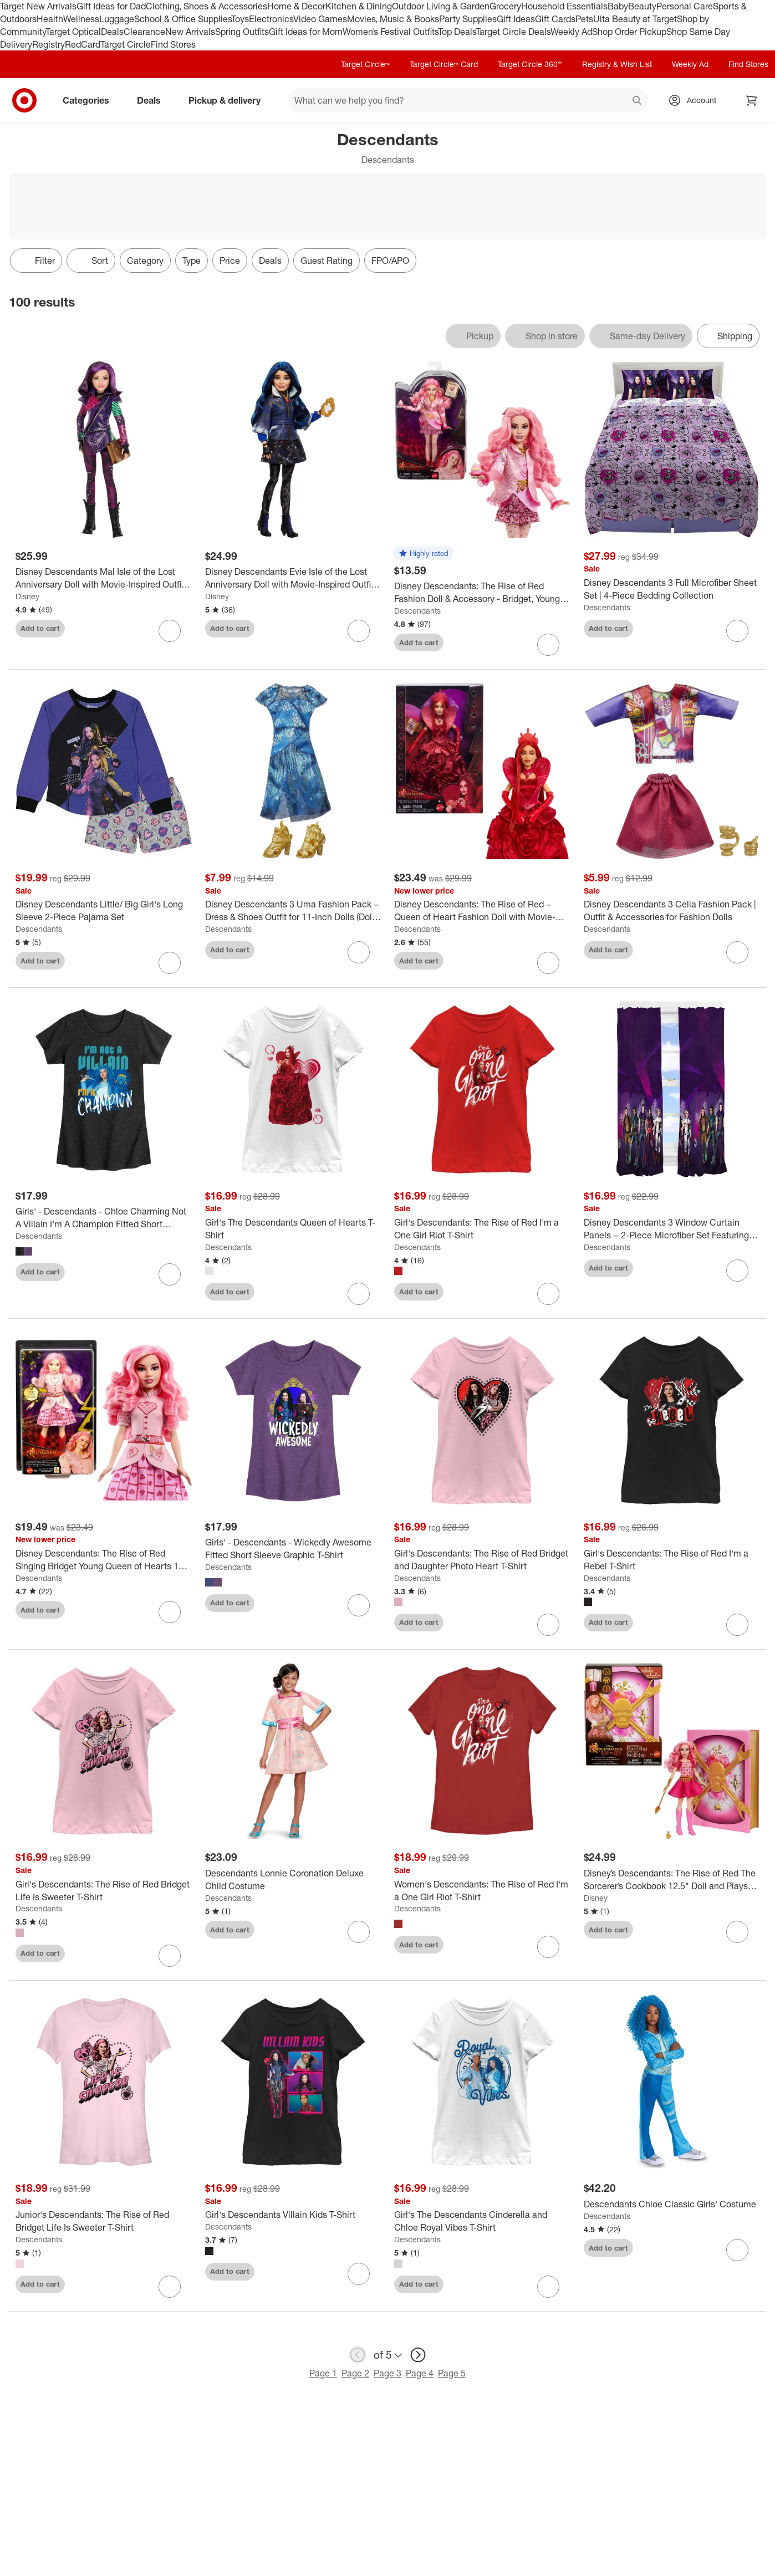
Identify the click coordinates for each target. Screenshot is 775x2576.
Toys (240, 18)
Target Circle (125, 44)
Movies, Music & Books (393, 18)
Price (230, 260)
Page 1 (323, 2373)
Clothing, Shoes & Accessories (206, 6)
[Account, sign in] (696, 100)
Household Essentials (564, 6)
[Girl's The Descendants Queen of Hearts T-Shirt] (293, 1229)
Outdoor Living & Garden (441, 6)
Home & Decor (296, 6)
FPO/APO (390, 260)
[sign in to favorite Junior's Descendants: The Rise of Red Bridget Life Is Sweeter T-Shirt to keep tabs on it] (170, 2287)
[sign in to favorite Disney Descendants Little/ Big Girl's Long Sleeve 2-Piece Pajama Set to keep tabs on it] (170, 963)
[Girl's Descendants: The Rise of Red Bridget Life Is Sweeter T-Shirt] (104, 1891)
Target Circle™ (365, 64)
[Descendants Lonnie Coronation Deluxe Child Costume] (293, 1880)
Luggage (116, 18)
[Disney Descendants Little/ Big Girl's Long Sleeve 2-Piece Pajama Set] (104, 911)
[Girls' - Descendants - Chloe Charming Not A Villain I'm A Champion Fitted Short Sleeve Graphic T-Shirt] (104, 1218)
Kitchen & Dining (358, 6)
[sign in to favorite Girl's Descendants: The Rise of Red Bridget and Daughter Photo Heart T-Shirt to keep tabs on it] (548, 1625)
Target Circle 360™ (530, 64)
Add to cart (40, 628)
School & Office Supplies (182, 18)
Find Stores (173, 44)
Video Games (320, 18)
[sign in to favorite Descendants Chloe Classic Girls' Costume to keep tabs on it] (737, 2250)
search (637, 101)
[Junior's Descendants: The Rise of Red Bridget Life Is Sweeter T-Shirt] (104, 2221)
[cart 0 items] (752, 100)
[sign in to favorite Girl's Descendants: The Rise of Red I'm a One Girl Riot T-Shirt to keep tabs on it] (548, 1294)
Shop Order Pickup (629, 31)
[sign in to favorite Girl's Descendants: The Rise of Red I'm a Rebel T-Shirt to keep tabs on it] (737, 1625)
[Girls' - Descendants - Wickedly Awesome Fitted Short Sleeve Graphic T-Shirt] (293, 1549)
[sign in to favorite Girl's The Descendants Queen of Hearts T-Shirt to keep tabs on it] (359, 1294)
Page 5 (452, 2373)
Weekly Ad (571, 31)
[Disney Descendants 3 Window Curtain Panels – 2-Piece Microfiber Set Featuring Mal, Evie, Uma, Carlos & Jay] (672, 1229)
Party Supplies (468, 18)
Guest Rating (326, 260)
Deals (112, 31)
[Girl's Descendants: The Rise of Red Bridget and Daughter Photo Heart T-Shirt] (482, 1560)
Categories (90, 100)
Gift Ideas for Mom (306, 31)
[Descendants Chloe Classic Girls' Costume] (672, 2204)
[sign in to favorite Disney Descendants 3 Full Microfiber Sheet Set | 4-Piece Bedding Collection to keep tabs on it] (737, 631)
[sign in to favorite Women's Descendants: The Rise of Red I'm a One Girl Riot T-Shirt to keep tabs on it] (548, 1947)
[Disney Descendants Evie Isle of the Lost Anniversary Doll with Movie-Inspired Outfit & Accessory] (293, 578)
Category (145, 260)
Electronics (271, 18)
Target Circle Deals (513, 31)
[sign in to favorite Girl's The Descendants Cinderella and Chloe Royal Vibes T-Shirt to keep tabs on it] (548, 2287)
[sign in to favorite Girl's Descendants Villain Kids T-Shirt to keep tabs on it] (359, 2274)
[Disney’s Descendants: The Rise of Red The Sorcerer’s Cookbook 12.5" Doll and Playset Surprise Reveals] (672, 1880)
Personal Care (684, 6)
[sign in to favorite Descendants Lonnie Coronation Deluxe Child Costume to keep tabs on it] (359, 1932)
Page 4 (420, 2373)
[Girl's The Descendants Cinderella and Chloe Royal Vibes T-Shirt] (482, 2221)
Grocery (505, 6)
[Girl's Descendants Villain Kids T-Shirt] (293, 2214)
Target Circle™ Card (444, 64)
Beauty (642, 6)
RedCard (82, 44)
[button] (423, 554)
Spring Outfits (242, 31)
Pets (584, 18)
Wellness (81, 18)
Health (50, 18)
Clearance (144, 31)
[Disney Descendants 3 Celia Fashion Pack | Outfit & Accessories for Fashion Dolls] (672, 911)
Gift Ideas (516, 18)
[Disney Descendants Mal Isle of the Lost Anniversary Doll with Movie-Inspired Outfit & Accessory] (104, 578)
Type (191, 260)
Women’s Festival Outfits (390, 31)
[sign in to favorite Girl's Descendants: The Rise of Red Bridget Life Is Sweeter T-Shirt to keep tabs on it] (170, 1956)
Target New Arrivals (38, 6)
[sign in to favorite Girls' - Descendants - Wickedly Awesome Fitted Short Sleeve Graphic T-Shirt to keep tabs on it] (359, 1605)
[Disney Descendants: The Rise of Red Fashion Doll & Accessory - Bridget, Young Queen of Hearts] (482, 592)
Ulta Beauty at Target (635, 18)
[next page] (418, 2355)
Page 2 (355, 2373)
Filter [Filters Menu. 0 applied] (36, 260)
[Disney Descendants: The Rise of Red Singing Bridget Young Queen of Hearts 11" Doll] (104, 1560)
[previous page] (357, 2355)
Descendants (417, 610)
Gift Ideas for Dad (111, 6)
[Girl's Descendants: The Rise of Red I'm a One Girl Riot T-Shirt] (482, 1229)
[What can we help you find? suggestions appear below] (468, 100)
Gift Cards (555, 18)
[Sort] (91, 260)
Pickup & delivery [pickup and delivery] (228, 100)
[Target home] (24, 100)
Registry (48, 44)
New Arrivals (190, 31)
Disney (27, 596)
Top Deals (457, 31)
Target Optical (73, 31)
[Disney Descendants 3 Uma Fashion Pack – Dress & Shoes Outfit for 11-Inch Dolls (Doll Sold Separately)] (293, 911)
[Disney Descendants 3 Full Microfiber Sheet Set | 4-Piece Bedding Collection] (672, 589)
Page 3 (387, 2373)
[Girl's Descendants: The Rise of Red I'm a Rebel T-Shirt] (672, 1560)
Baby (618, 6)
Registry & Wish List (617, 64)
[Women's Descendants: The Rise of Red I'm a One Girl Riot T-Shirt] (482, 1891)
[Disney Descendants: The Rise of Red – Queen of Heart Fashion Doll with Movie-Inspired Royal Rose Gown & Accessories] (482, 911)
